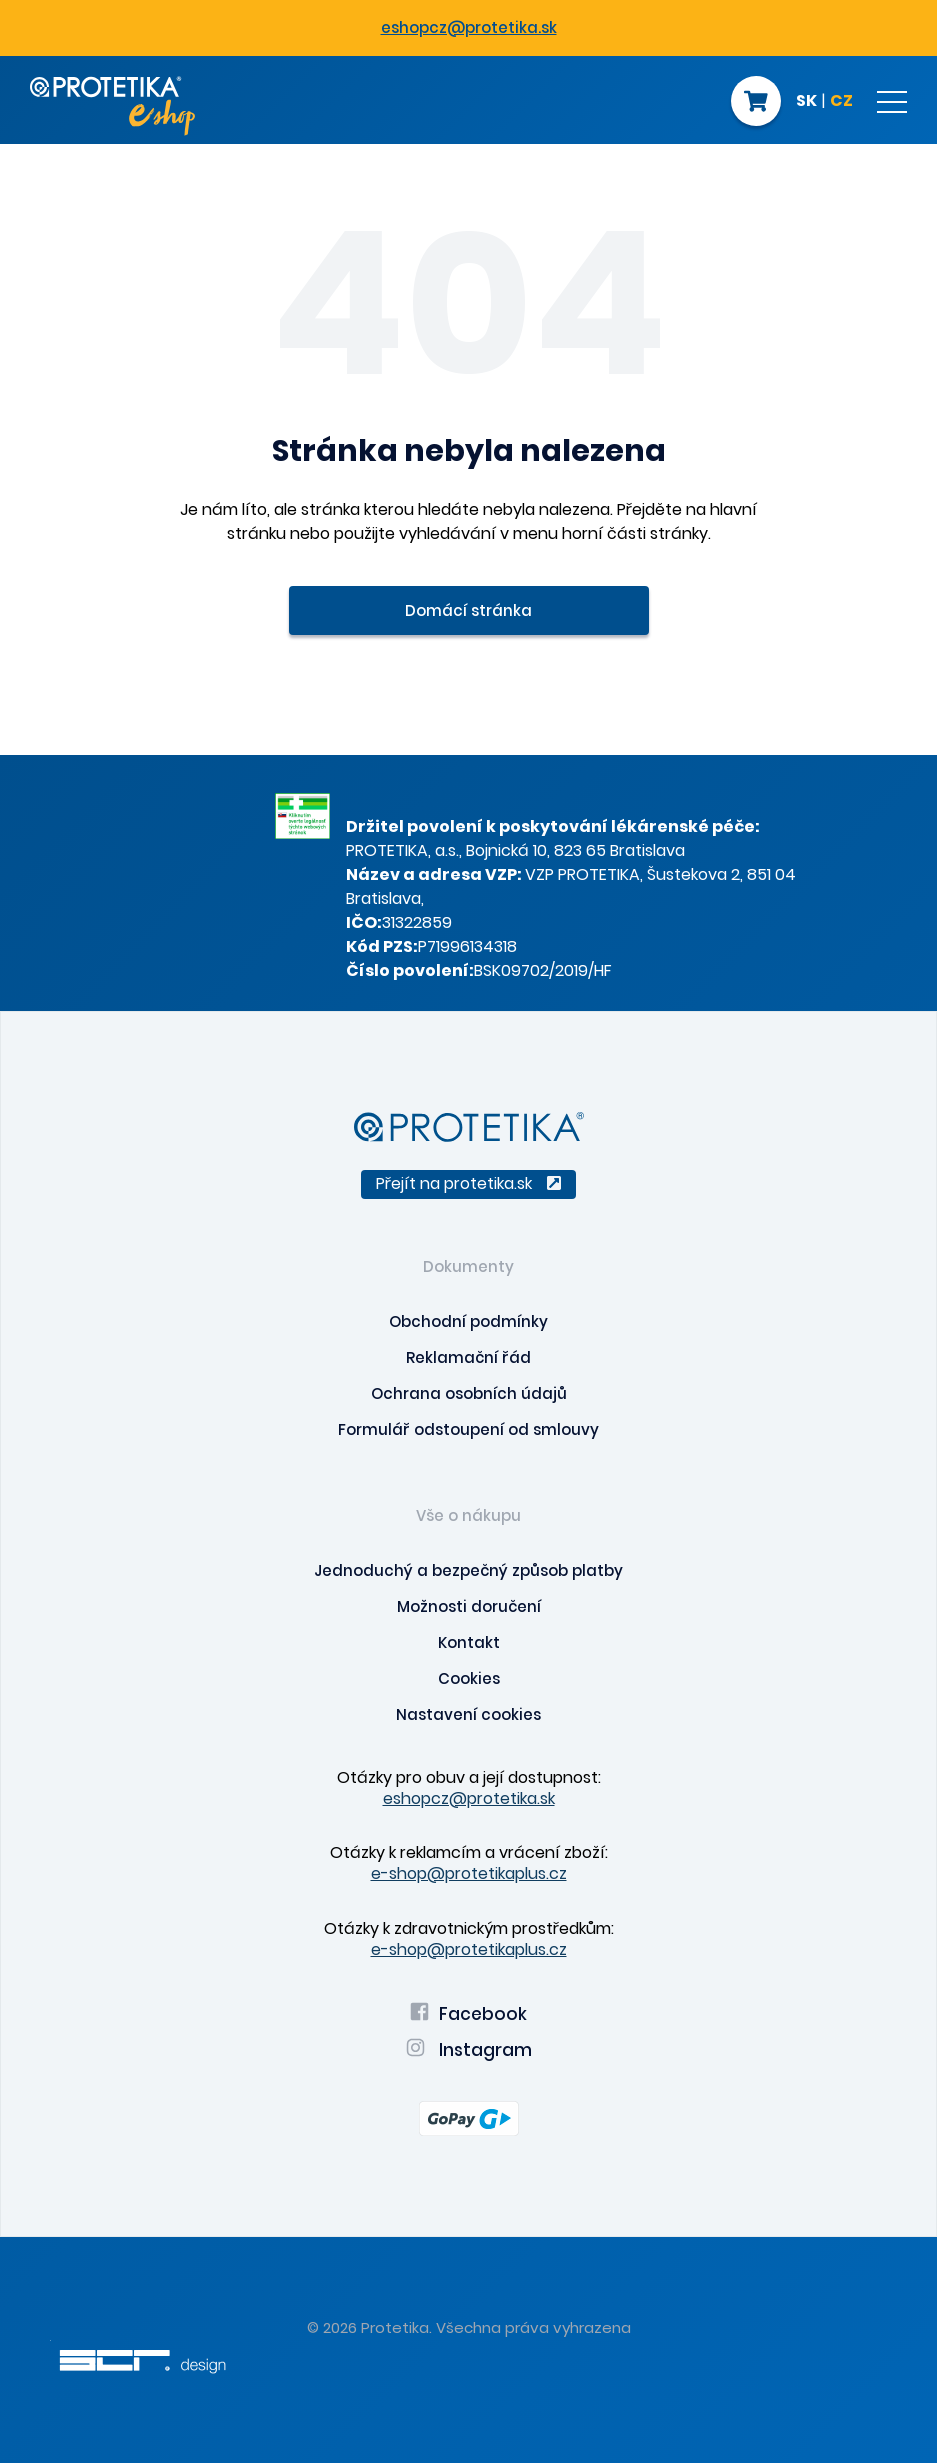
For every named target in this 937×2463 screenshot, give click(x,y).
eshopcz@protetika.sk (469, 27)
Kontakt (469, 1642)
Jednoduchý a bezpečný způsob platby (468, 1570)
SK (806, 102)
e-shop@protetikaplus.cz (469, 1873)
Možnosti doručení (469, 1606)
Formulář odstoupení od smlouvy (468, 1429)
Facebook (468, 2014)
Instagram (469, 2050)
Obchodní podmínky (468, 1321)
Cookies (469, 1678)
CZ (841, 102)
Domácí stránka (468, 610)
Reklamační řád (468, 1357)
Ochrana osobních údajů (469, 1393)
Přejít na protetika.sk (468, 1183)
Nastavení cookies (468, 1714)
